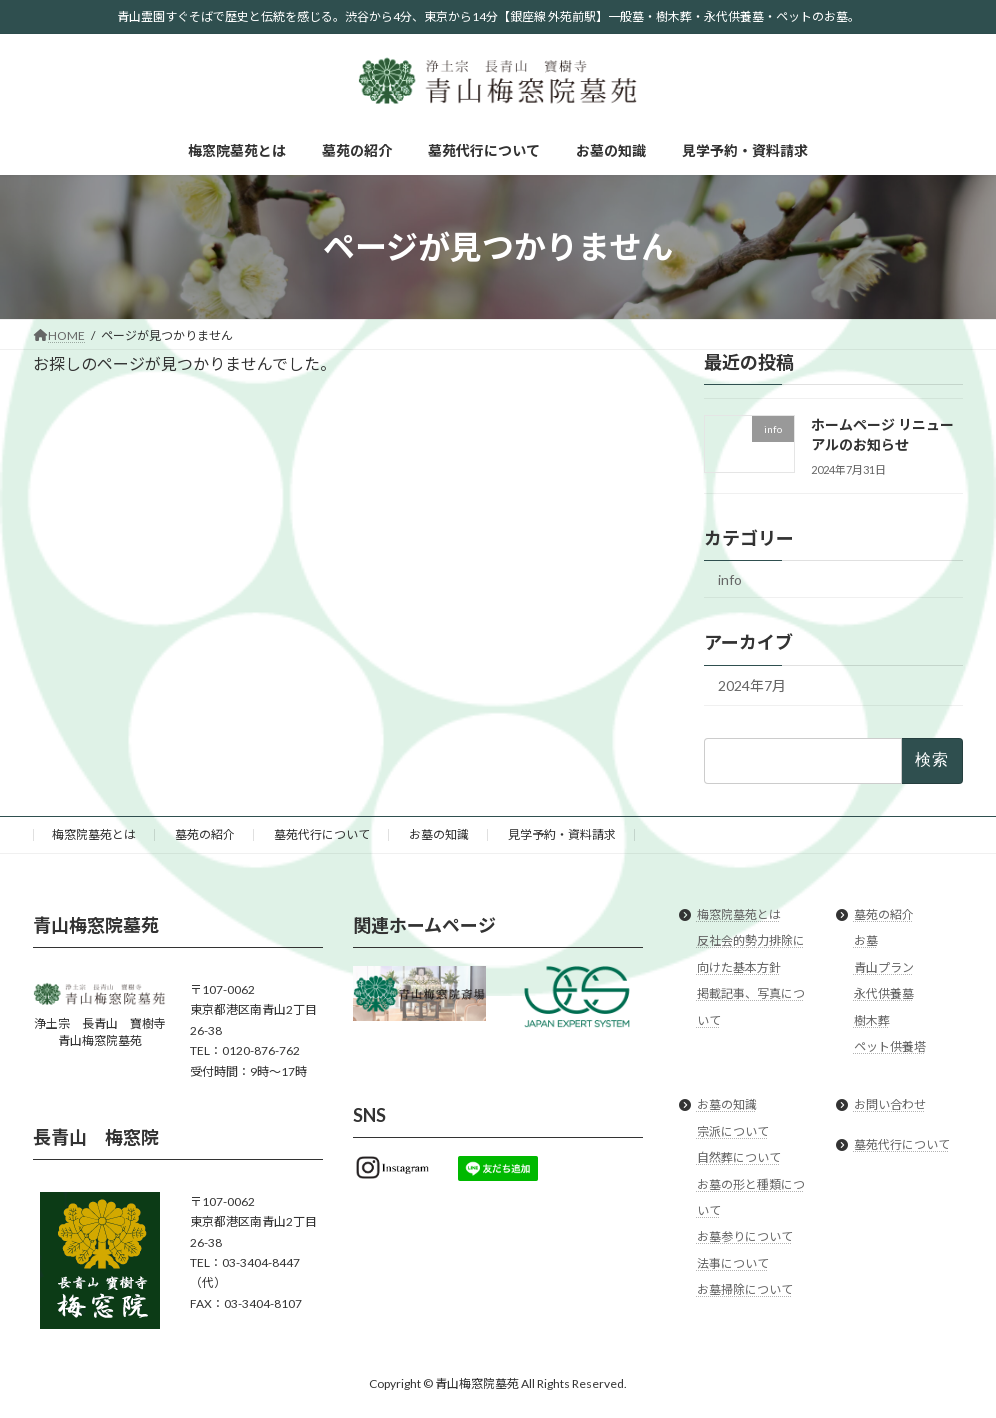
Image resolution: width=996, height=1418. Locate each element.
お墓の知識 (439, 834)
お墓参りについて (745, 1236)
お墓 (866, 940)
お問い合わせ (890, 1104)
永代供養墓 (884, 993)
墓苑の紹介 (205, 834)
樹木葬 (872, 1019)
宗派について (733, 1130)
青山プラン (884, 966)
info (730, 579)
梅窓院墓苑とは (94, 834)
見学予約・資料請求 (562, 834)
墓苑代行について (322, 834)
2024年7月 (752, 685)
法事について (733, 1262)
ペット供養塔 (890, 1046)
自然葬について (739, 1157)
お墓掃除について (745, 1289)
